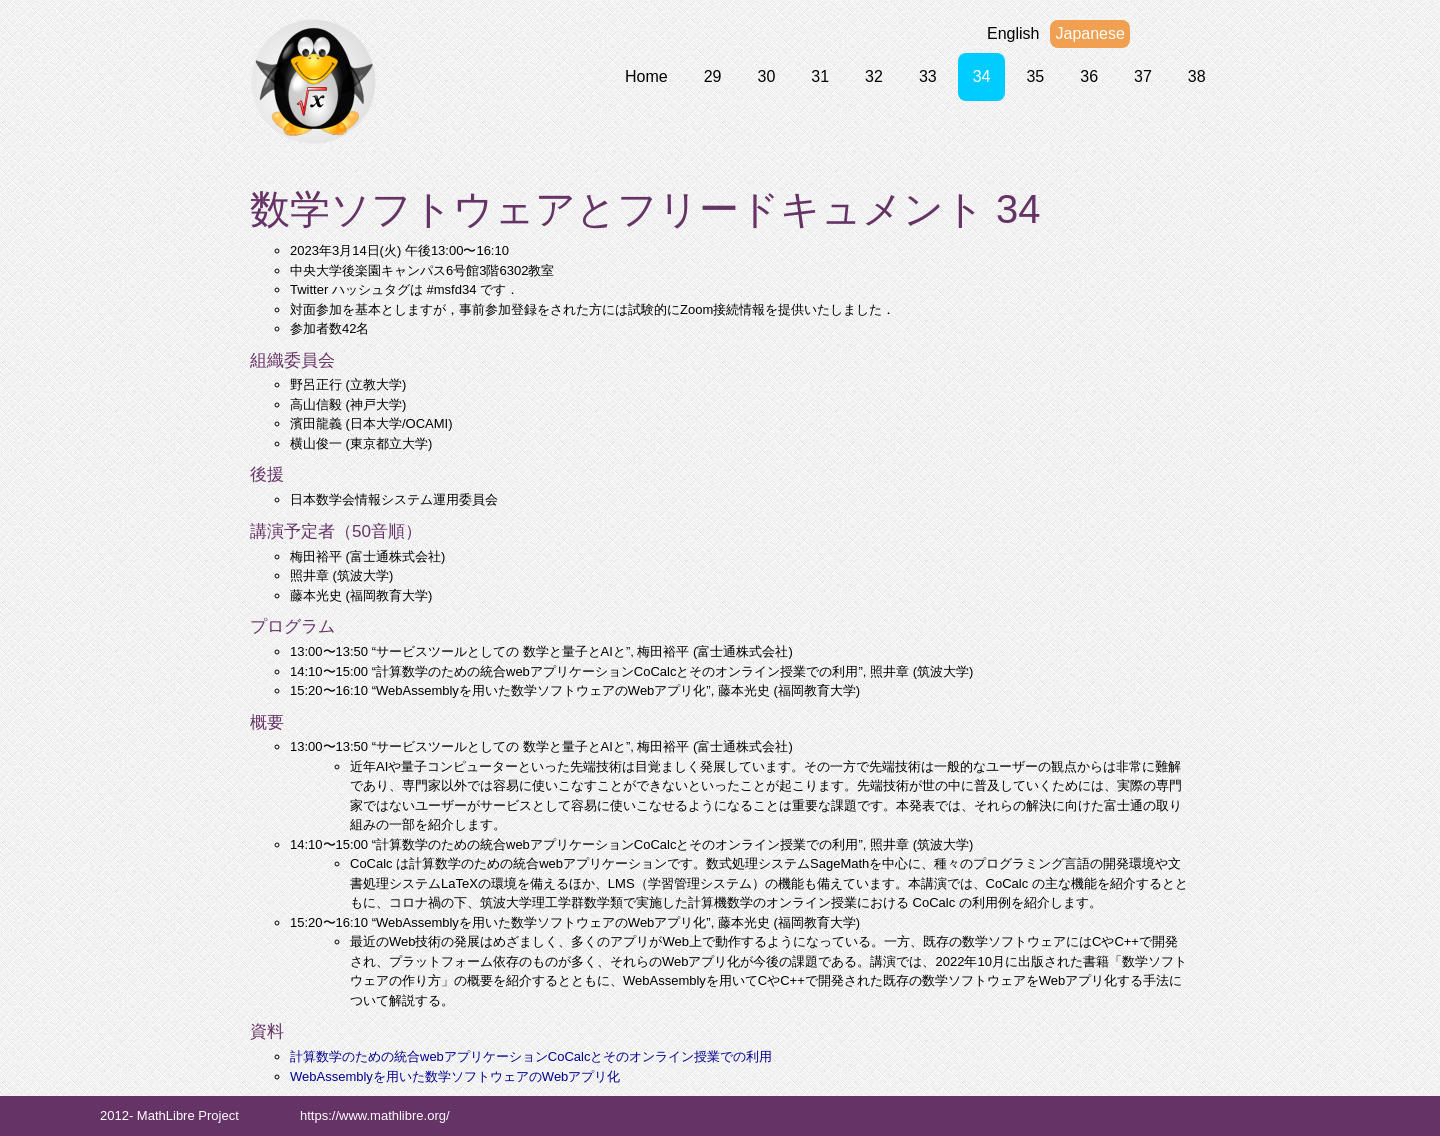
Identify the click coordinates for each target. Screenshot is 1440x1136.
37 (1143, 76)
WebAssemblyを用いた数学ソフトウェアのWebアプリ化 (455, 1076)
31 (820, 76)
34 (982, 76)
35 (1035, 76)
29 (713, 76)
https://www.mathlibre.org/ (375, 1115)
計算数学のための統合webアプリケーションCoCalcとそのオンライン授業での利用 (531, 1056)
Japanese (1089, 33)
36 (1089, 76)
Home (646, 76)
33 (928, 76)
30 (766, 76)
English (1013, 33)
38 (1197, 76)
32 (874, 76)
